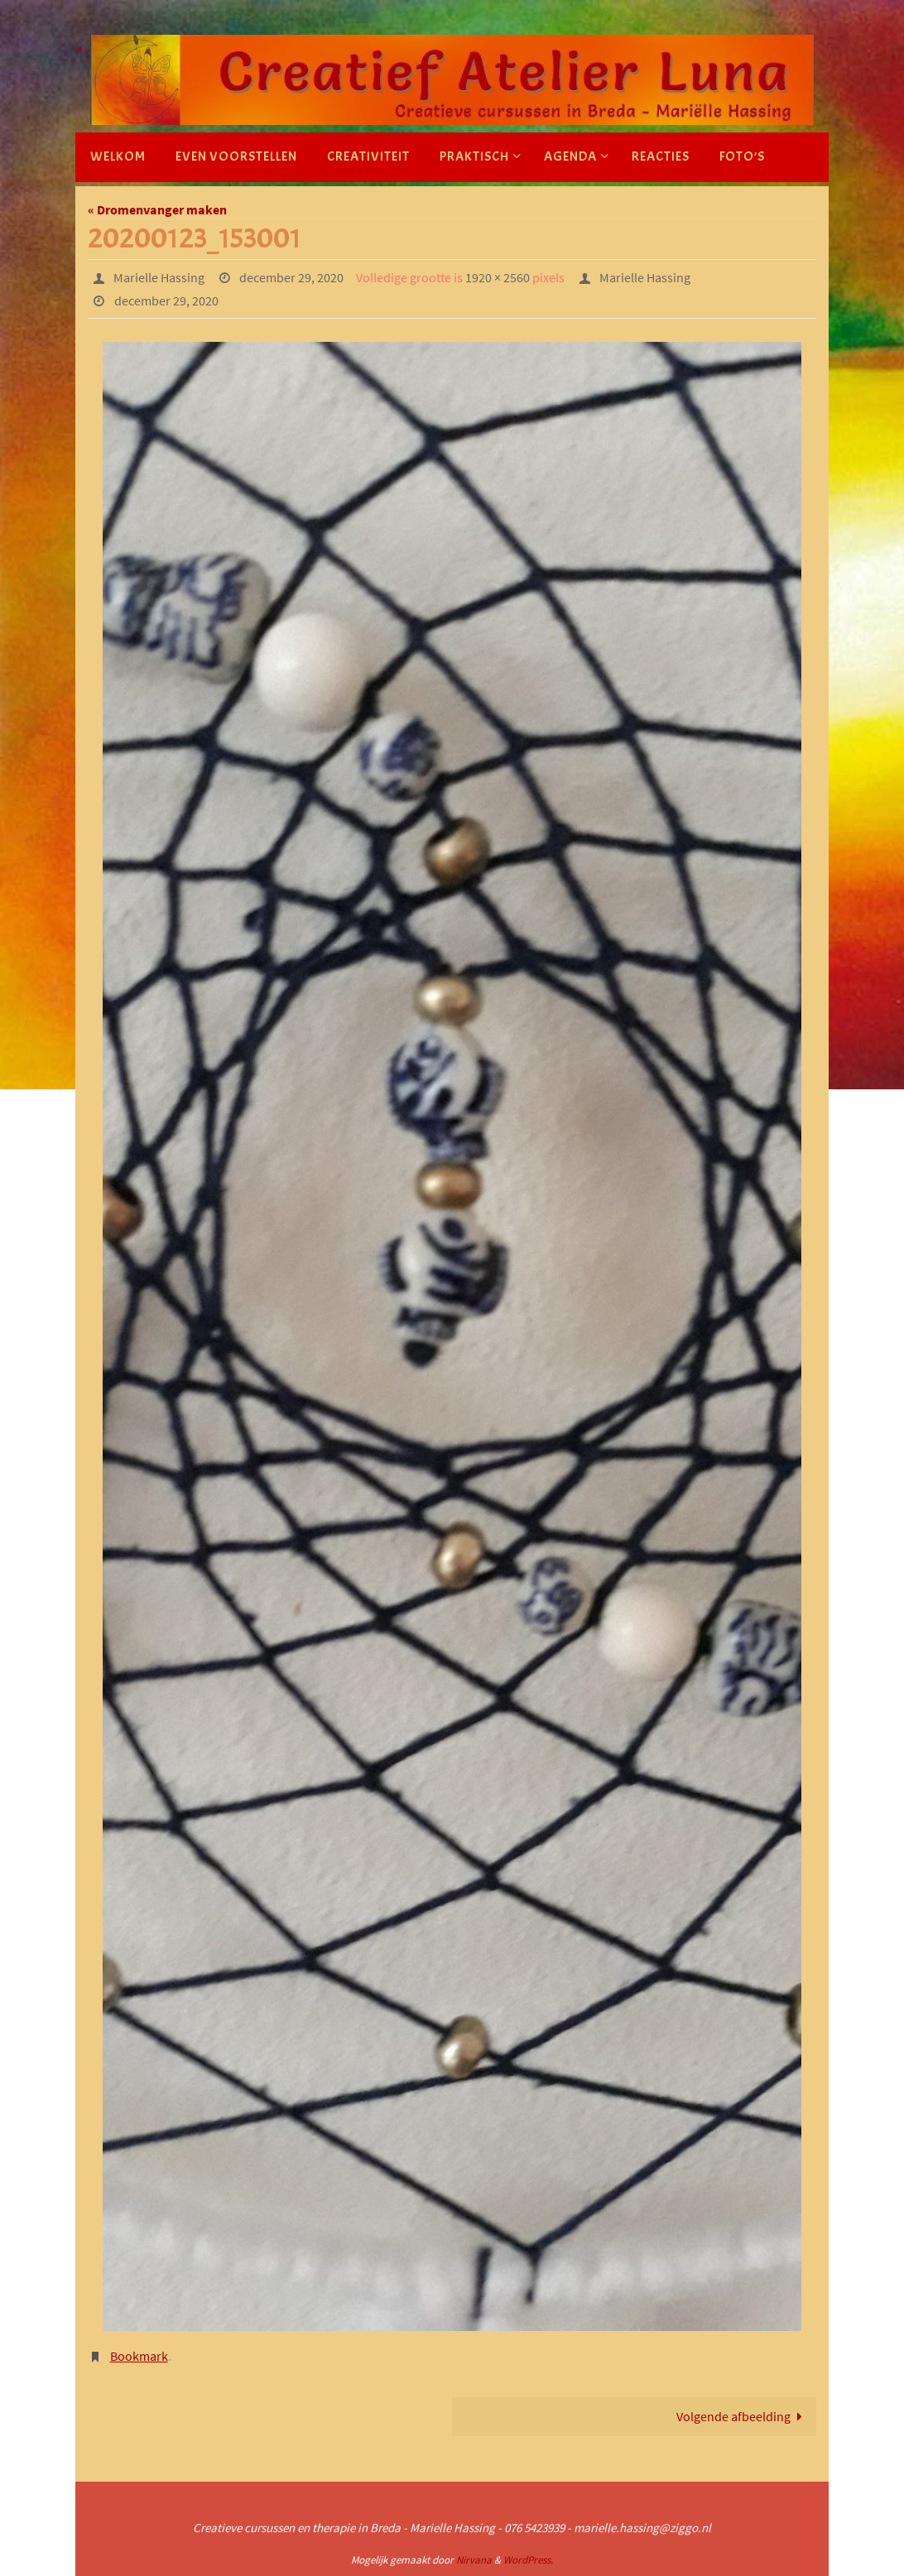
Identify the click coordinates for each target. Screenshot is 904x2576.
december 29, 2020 (291, 277)
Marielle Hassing (158, 277)
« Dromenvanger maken (157, 209)
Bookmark (139, 2356)
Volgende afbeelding (742, 2416)
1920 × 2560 (497, 277)
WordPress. (528, 2560)
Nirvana (474, 2560)
